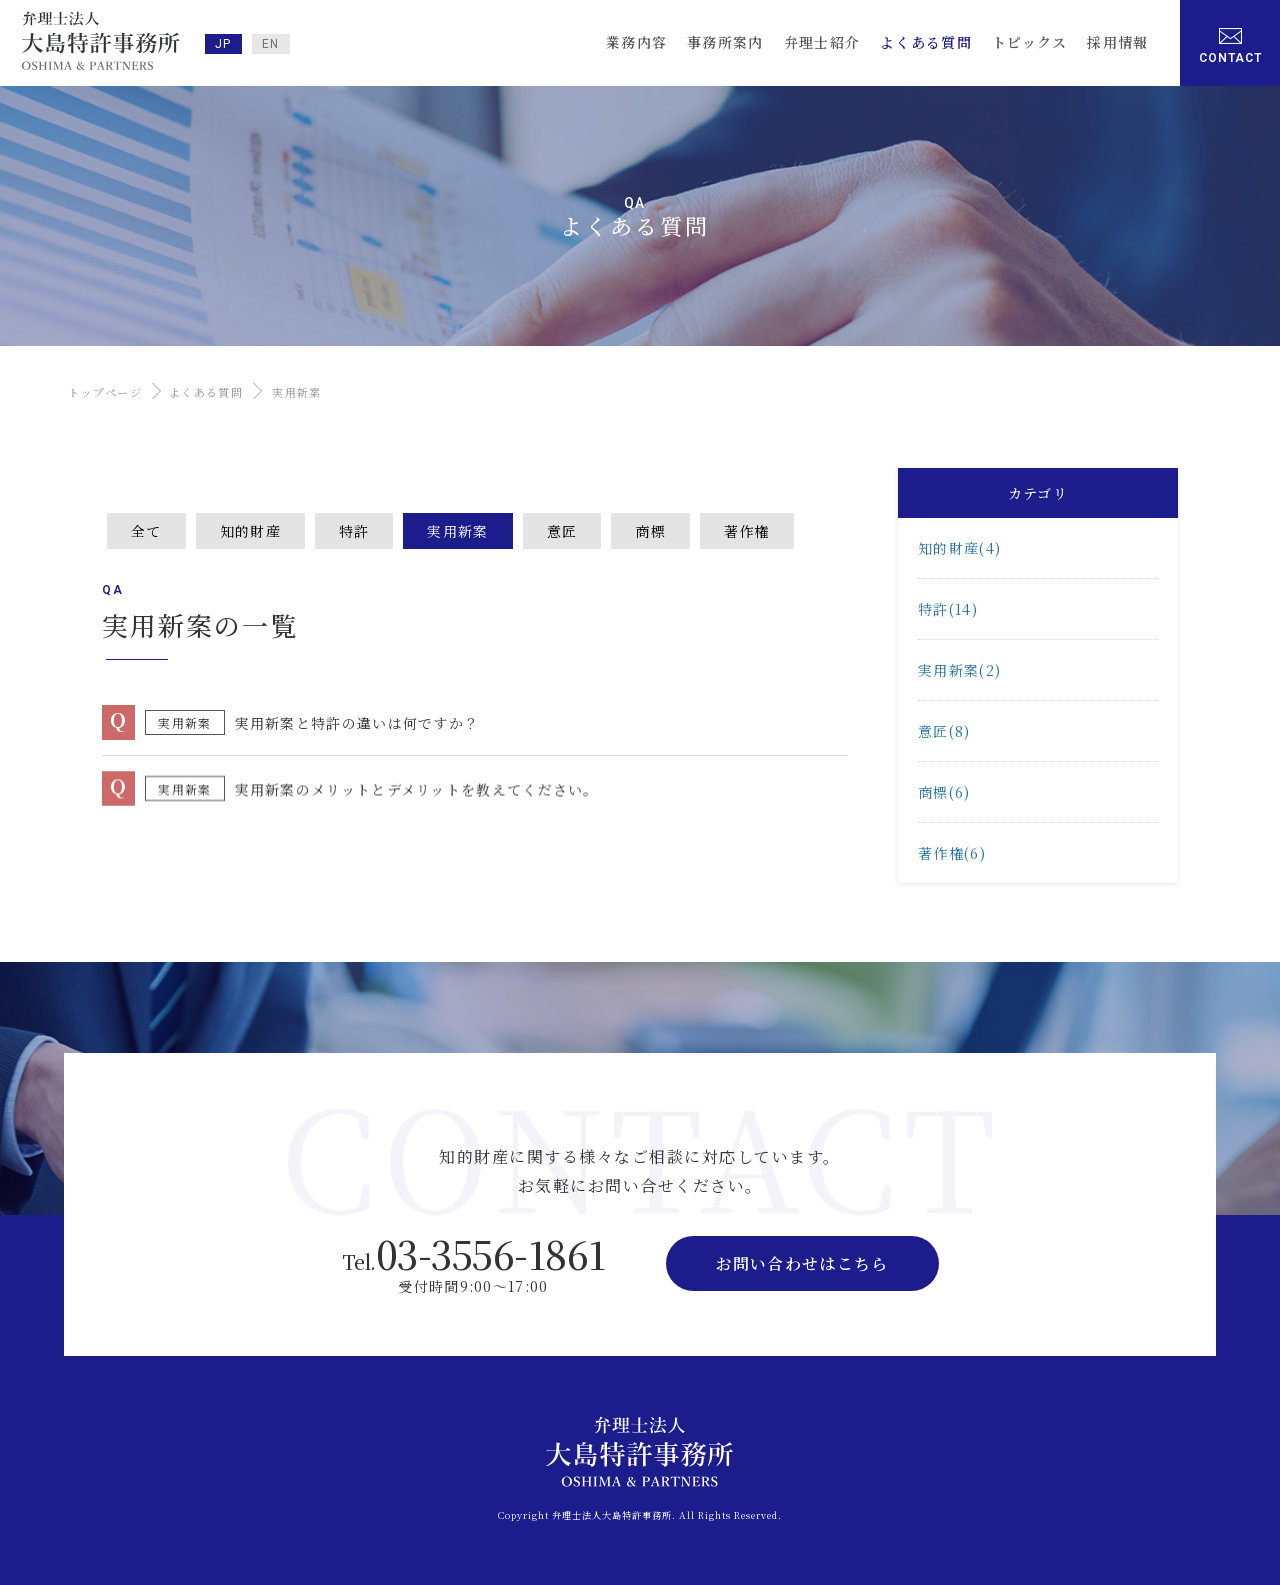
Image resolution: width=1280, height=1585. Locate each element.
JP (223, 44)
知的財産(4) (959, 548)
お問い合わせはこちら (802, 1263)
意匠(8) (944, 731)
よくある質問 (206, 392)
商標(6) (944, 792)
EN (271, 44)
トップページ (105, 392)
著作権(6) (952, 853)
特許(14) (948, 609)
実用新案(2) (959, 670)
